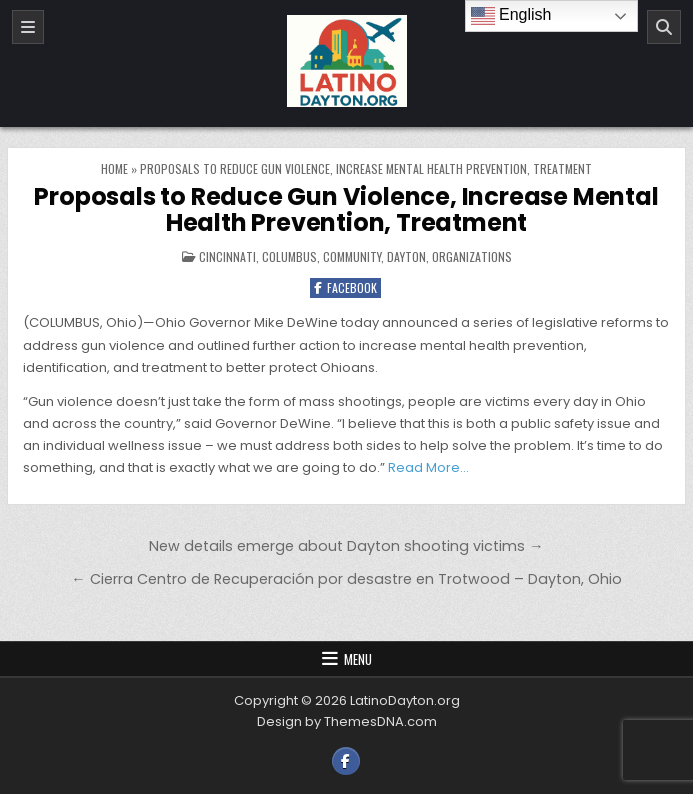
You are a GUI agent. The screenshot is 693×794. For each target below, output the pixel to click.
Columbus (289, 256)
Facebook (345, 287)
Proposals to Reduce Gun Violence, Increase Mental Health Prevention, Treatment (346, 209)
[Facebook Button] (346, 761)
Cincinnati (227, 256)
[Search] (664, 27)
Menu (358, 659)
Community (352, 256)
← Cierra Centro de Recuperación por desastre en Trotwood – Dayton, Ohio (346, 579)
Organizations (472, 256)
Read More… (428, 467)
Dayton (406, 256)
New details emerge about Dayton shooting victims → (346, 546)
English (511, 16)
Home (114, 168)
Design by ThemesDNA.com (347, 721)
